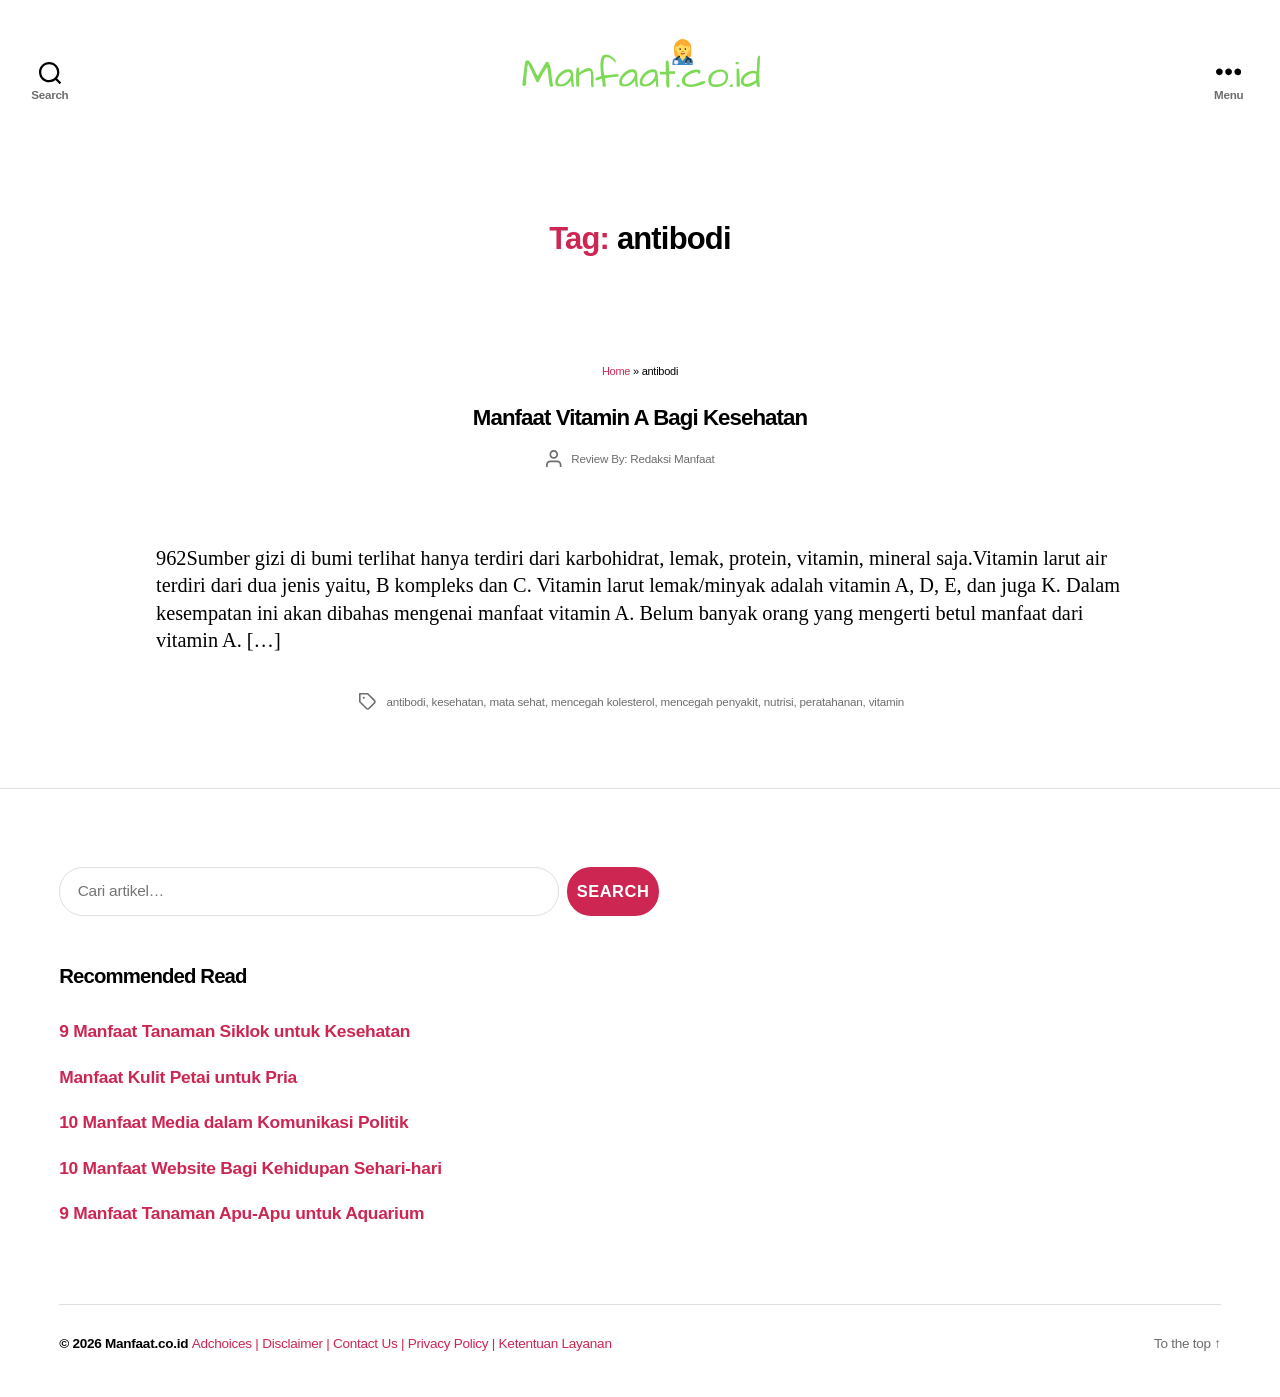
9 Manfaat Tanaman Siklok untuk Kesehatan (234, 1031)
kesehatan (458, 701)
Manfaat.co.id (146, 1343)
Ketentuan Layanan (555, 1343)
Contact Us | (370, 1343)
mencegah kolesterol (602, 701)
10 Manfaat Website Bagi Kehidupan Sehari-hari (250, 1168)
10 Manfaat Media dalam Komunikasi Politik (233, 1122)
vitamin (886, 701)
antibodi (405, 701)
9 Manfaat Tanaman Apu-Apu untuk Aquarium (241, 1213)
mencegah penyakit (708, 701)
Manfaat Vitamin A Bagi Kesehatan (640, 417)
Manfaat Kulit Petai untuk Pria (178, 1077)
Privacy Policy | (453, 1343)
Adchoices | (227, 1343)
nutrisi (779, 701)
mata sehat (516, 701)
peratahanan (831, 701)
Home (616, 371)
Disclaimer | (297, 1343)
